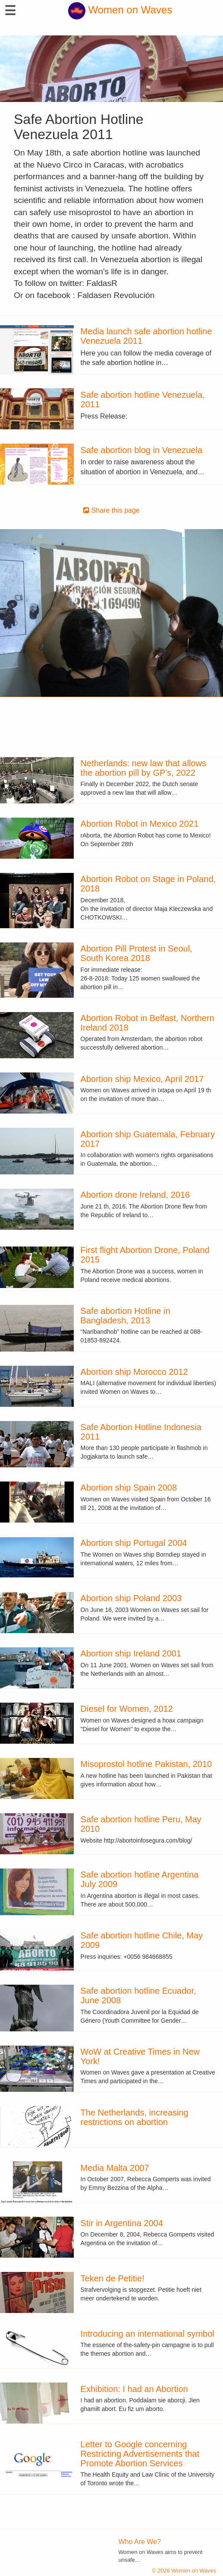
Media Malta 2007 (115, 2168)
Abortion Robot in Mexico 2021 (140, 823)
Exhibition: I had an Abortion (134, 2389)
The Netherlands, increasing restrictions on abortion (134, 2117)
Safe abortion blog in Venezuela (141, 450)
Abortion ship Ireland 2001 (131, 1653)
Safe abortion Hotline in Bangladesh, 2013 (125, 1315)
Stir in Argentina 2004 (122, 2223)
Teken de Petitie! (112, 2278)
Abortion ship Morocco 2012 (134, 1372)
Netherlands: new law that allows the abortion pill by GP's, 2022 (143, 767)
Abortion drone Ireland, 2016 (135, 1194)
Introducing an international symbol (147, 2333)
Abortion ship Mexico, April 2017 (142, 1079)
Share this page (111, 510)
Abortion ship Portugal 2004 (134, 1543)
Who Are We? (140, 2541)
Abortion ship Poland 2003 (131, 1598)
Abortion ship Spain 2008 (129, 1487)
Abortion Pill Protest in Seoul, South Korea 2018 (136, 953)
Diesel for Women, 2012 (127, 1708)
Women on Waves (120, 10)
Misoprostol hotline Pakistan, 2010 (146, 1764)
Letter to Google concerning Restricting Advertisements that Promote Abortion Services (140, 2454)
